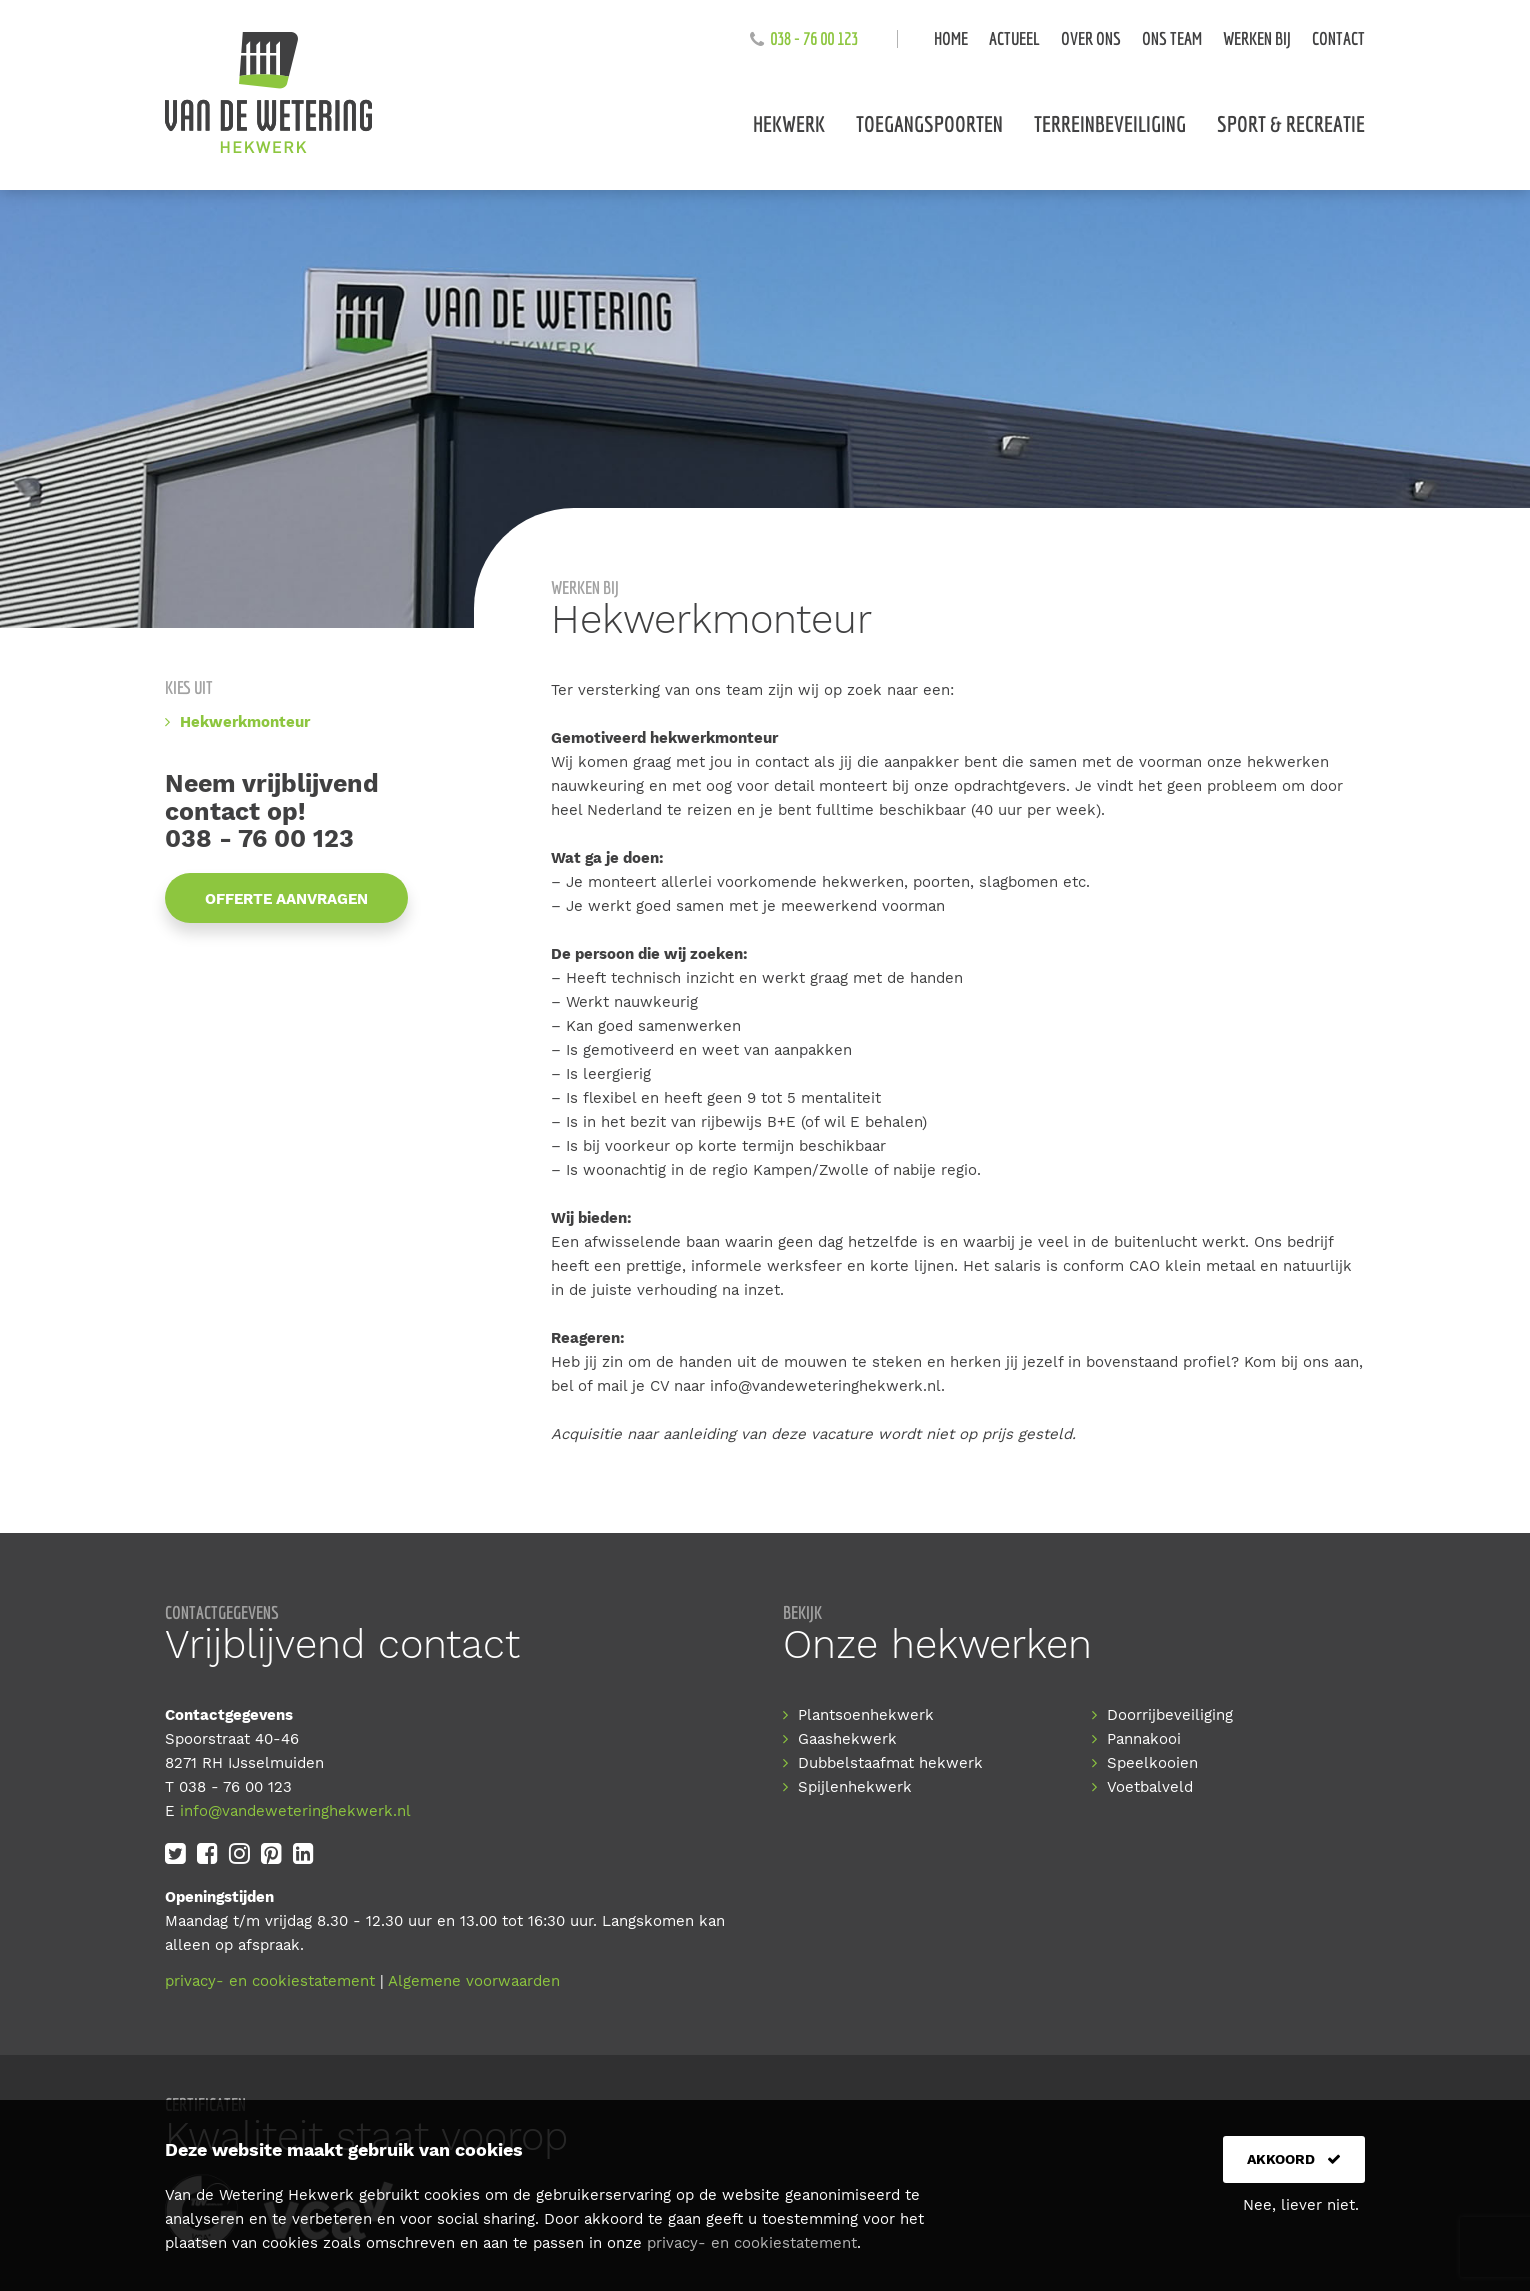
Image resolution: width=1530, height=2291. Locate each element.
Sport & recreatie (1291, 123)
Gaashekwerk (847, 1739)
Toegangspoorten (929, 123)
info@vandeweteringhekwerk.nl (825, 1386)
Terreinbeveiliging (1110, 123)
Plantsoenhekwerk (866, 1715)
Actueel (1014, 38)
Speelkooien (1152, 1763)
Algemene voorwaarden (474, 1981)
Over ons (1091, 38)
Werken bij (1257, 38)
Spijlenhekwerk (855, 1787)
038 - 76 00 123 (814, 38)
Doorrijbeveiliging (1170, 1715)
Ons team (1172, 38)
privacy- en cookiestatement (270, 1981)
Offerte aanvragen (286, 899)
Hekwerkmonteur (245, 722)
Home (951, 38)
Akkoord (1294, 2159)
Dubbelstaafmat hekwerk (890, 1763)
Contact (1338, 38)
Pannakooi (1144, 1739)
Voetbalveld (1150, 1787)
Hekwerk (789, 123)
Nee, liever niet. (1301, 2205)
